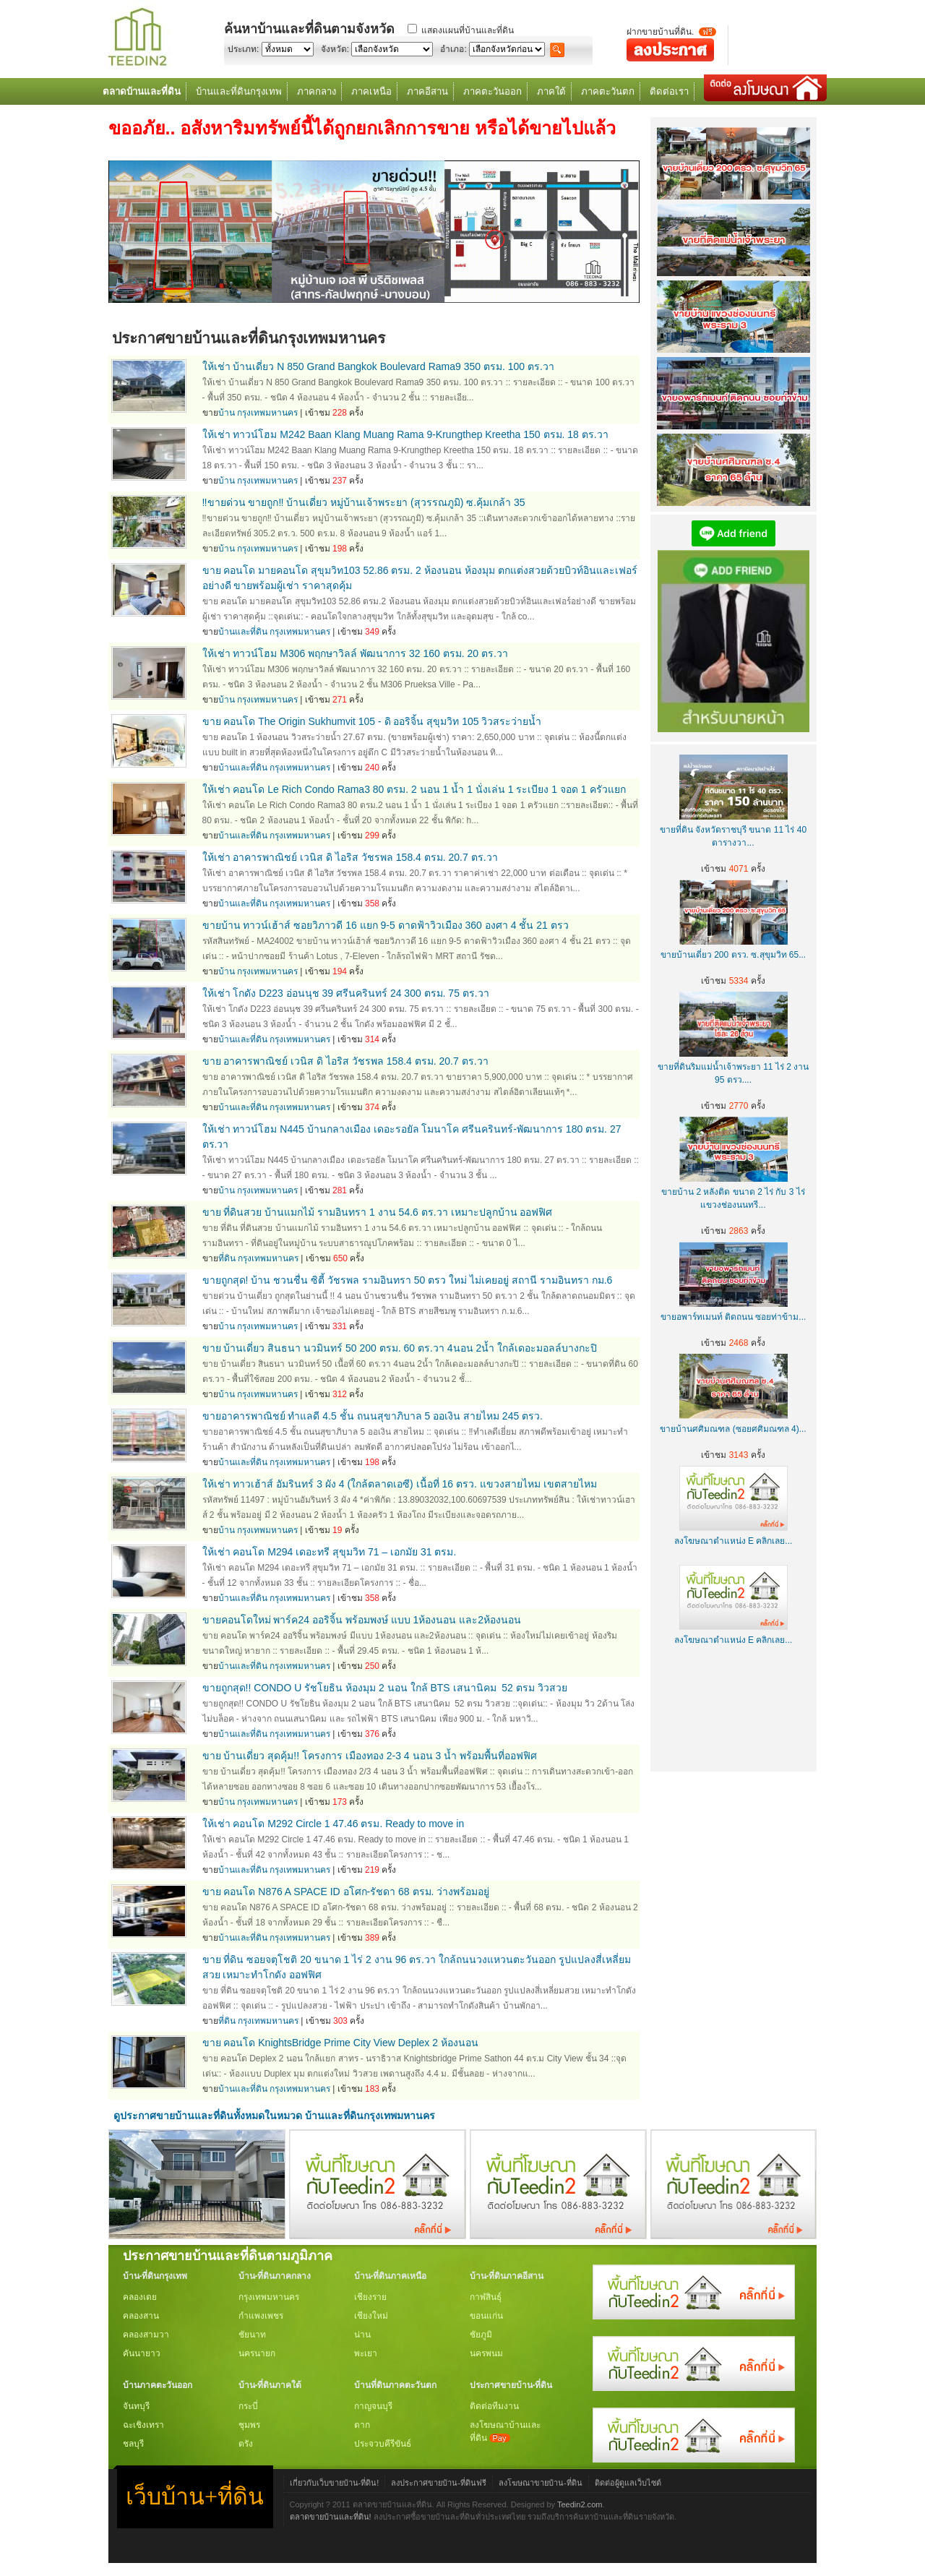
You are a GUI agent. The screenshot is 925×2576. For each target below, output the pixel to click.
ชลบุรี (133, 2444)
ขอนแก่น (486, 2316)
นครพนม (486, 2353)
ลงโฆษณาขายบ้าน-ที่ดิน (540, 2482)
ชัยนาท (252, 2335)
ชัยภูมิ (481, 2335)
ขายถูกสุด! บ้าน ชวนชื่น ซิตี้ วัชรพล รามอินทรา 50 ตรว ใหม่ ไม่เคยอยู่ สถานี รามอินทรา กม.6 (407, 1280)
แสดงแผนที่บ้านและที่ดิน (467, 30)
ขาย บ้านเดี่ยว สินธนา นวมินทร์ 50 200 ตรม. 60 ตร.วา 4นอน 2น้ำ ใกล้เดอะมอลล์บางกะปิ (400, 1348)
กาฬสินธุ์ (486, 2297)
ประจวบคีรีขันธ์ (382, 2444)
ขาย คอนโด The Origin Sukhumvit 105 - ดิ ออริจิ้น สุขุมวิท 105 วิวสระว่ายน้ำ (372, 721)
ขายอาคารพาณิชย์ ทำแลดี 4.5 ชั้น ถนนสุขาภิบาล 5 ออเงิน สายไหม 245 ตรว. (372, 1416)
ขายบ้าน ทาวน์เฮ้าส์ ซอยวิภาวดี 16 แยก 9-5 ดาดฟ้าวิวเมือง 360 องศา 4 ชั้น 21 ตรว (385, 925)
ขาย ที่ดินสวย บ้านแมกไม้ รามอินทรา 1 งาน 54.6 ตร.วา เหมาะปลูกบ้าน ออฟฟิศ (377, 1212)
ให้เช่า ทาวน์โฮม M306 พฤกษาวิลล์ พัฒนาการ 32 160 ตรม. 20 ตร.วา (355, 653)
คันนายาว (141, 2353)
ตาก (362, 2425)
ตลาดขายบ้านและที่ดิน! (330, 2516)
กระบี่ (248, 2406)
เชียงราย (370, 2297)
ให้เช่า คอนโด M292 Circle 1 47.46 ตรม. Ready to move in (333, 1823)
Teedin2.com (580, 2504)
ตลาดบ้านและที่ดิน (142, 91)
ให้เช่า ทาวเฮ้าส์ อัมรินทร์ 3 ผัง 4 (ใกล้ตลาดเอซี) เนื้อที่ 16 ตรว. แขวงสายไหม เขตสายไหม (399, 1484)
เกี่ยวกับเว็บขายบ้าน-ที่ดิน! (334, 2482)
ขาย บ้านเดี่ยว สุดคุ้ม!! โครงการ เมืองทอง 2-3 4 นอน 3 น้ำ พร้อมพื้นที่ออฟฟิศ (369, 1755)
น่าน (362, 2335)
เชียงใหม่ (371, 2316)
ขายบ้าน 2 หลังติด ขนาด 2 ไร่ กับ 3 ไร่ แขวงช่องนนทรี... (733, 1192)
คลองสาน (141, 2316)
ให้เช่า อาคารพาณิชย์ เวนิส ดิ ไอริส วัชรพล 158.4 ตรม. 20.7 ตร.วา (350, 857)
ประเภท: (243, 49)
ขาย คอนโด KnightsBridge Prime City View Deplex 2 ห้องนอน (340, 2042)
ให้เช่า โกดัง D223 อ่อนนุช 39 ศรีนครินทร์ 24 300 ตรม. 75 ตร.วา (345, 993)
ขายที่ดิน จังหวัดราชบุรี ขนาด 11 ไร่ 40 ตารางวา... (733, 830)
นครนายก (256, 2353)
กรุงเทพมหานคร (268, 2297)
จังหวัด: (335, 49)
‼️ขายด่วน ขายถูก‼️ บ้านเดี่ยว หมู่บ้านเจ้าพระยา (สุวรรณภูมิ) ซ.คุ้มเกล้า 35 (363, 502)
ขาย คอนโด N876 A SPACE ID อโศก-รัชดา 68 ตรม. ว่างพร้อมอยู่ (346, 1891)
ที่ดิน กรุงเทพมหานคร (258, 1258)
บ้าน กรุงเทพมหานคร (258, 413)
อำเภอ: (453, 49)
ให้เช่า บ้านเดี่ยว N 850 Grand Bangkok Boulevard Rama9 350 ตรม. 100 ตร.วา (378, 366)
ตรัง (245, 2444)
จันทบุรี (136, 2406)
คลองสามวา (146, 2335)
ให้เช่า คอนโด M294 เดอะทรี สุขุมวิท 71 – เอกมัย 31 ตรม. (329, 1552)
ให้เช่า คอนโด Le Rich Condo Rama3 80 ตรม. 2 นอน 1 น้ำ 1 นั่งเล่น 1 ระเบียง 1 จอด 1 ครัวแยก (414, 789)
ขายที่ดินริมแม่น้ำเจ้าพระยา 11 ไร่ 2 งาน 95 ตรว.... (733, 1067)
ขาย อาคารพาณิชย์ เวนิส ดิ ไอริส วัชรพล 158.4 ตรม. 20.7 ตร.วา (345, 1061)
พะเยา (365, 2353)
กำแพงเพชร (260, 2316)
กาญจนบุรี (373, 2406)
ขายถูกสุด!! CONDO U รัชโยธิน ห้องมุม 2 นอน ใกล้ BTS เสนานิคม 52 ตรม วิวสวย (384, 1687)
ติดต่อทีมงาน (494, 2406)
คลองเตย (140, 2297)
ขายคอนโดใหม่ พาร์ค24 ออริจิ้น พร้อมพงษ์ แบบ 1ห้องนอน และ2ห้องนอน (361, 1620)
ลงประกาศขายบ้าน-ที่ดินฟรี (438, 2482)
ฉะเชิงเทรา (143, 2425)
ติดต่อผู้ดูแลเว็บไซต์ (628, 2482)
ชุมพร (249, 2425)
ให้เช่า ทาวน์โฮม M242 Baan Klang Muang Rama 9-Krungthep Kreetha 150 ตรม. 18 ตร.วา (405, 434)
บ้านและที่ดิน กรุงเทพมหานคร (274, 632)
